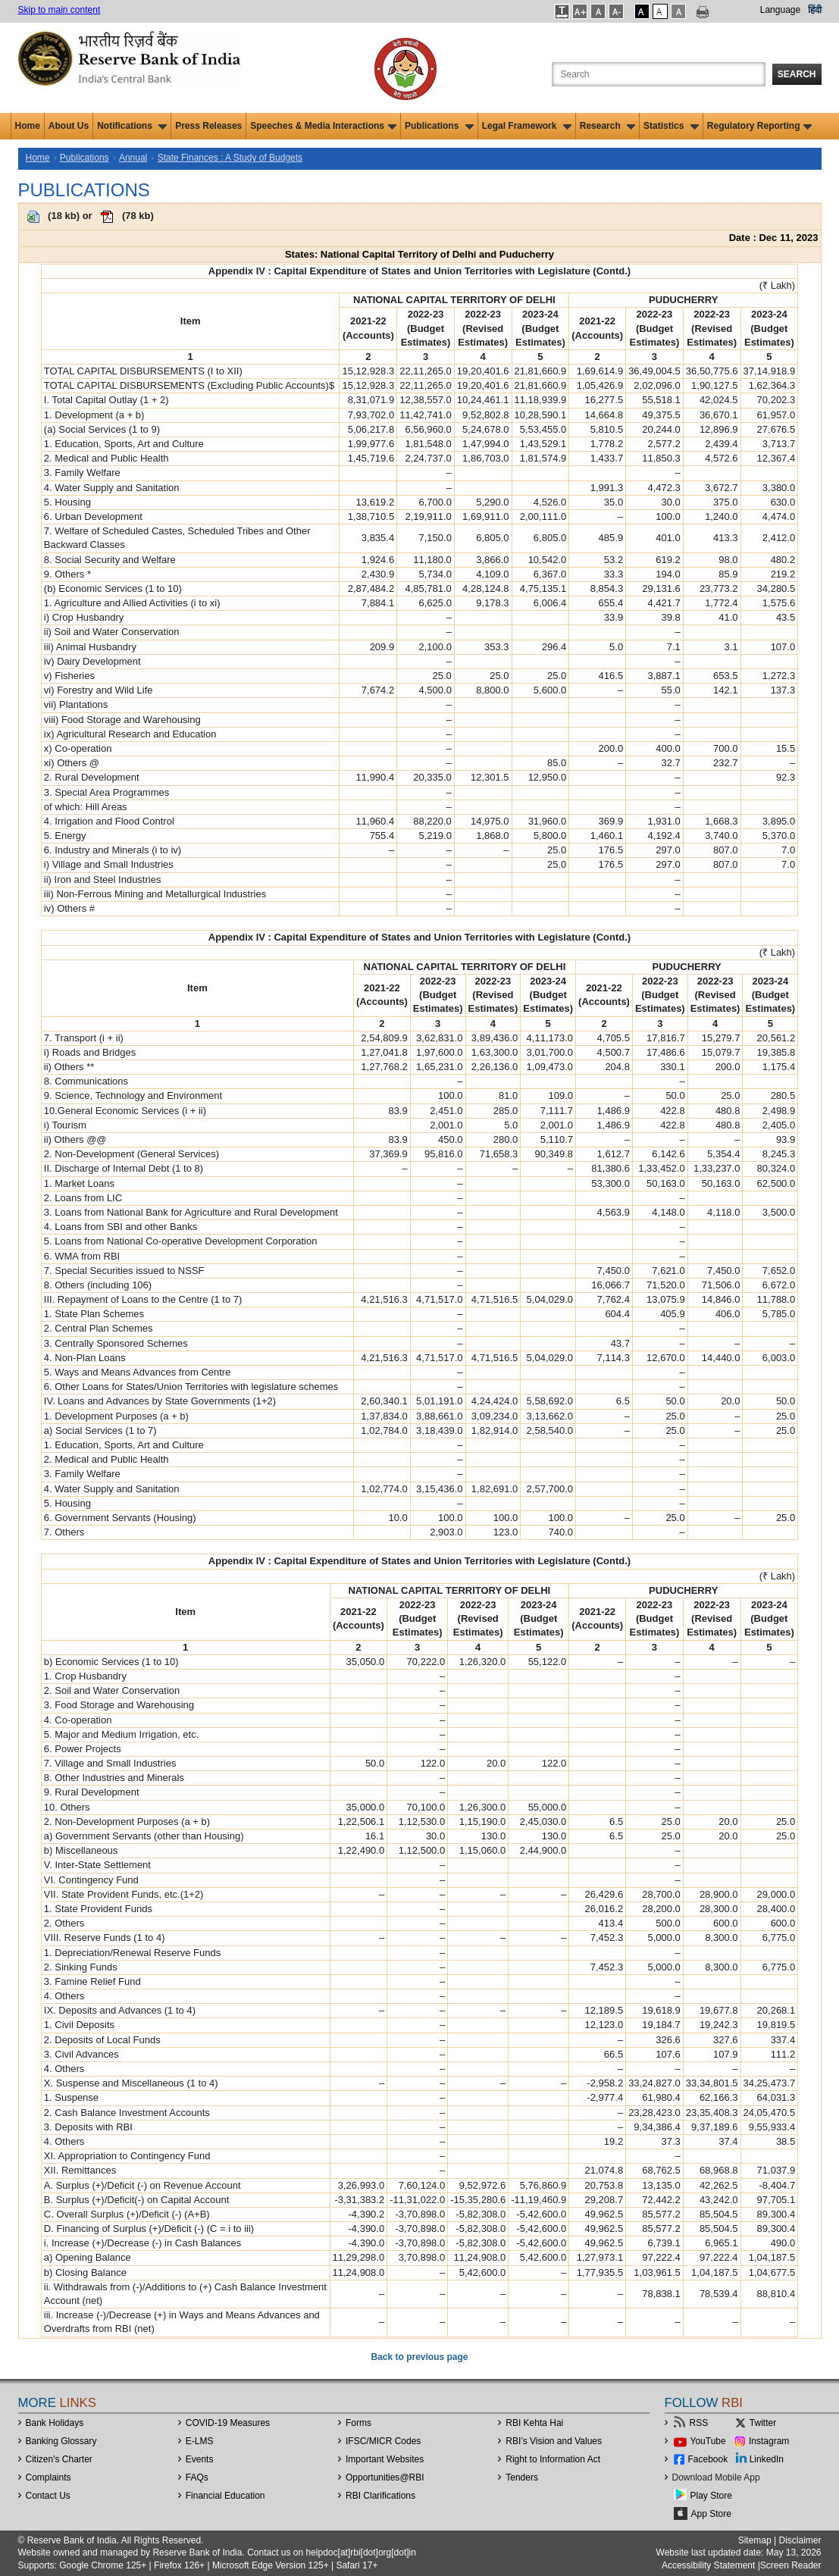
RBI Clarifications (380, 2495)
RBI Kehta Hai (534, 2423)
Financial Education (225, 2495)
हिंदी (815, 10)
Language (780, 10)
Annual (133, 157)
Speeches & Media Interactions (323, 126)
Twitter (763, 2423)
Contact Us (48, 2495)
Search (797, 74)
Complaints (48, 2477)
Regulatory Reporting (759, 126)
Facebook (708, 2459)
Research (607, 126)
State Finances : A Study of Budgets (230, 157)
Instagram (769, 2441)
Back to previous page (419, 2357)
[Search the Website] (658, 74)
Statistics (671, 126)
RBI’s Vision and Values (554, 2441)
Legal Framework (526, 126)
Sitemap (755, 2540)
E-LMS (200, 2441)
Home (27, 126)
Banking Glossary (61, 2441)
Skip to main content (59, 10)
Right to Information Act (553, 2459)
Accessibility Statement (708, 2565)
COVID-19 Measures (228, 2423)
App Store (711, 2514)
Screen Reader (791, 2565)
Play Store (711, 2495)
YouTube (708, 2441)
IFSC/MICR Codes (383, 2441)
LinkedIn (767, 2459)
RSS (699, 2423)
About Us (69, 126)
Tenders (522, 2477)
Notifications (132, 126)
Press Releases (208, 126)
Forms (358, 2423)
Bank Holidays (55, 2423)
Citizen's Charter (59, 2459)
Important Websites (385, 2459)
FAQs (197, 2477)
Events (200, 2459)
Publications (439, 126)
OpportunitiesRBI (385, 2477)
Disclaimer (799, 2540)
